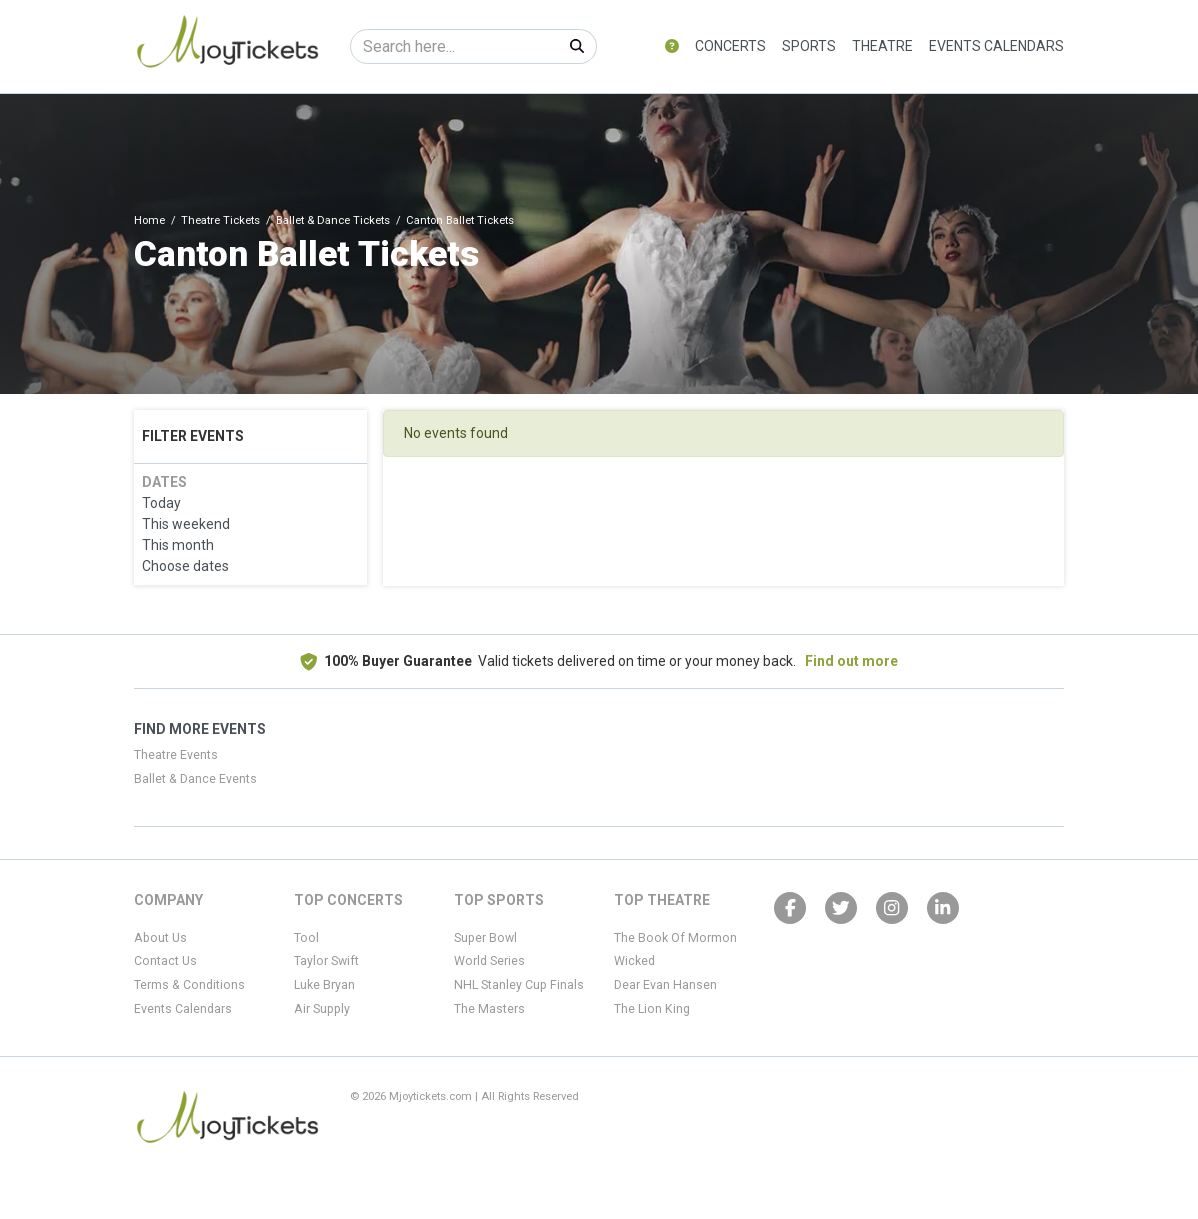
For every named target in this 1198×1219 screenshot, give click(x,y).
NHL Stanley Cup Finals (519, 985)
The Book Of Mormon (675, 938)
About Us (160, 938)
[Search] (454, 46)
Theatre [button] (882, 46)
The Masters (489, 1009)
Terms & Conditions (189, 985)
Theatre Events (176, 755)
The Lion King (652, 1009)
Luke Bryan (324, 985)
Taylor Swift (326, 961)
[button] (672, 46)
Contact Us (165, 961)
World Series (489, 961)
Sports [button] (809, 46)
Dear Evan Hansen (665, 985)
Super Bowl (485, 938)
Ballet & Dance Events (195, 779)
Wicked (634, 961)
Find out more (851, 661)
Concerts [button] (730, 46)
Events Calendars (996, 46)
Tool (306, 938)
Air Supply (322, 1009)
